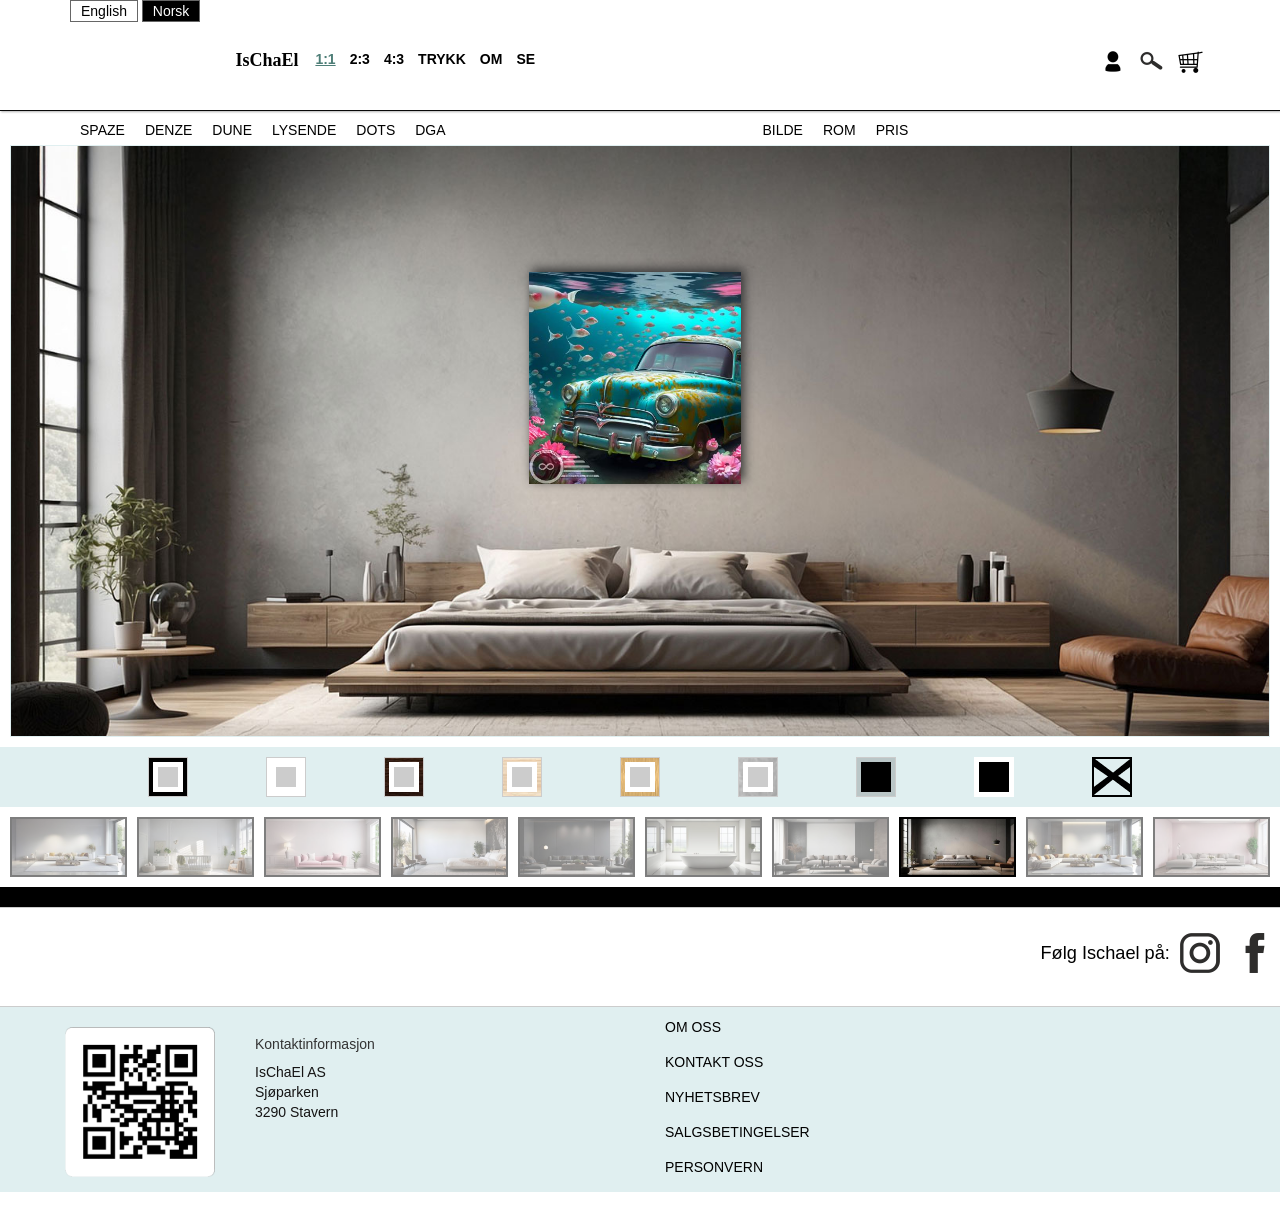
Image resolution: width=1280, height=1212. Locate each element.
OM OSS (693, 1027)
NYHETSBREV (712, 1097)
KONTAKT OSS (714, 1062)
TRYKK (442, 59)
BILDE (783, 130)
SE (525, 59)
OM (491, 59)
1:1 (325, 59)
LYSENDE (304, 130)
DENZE (168, 130)
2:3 (360, 59)
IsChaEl (266, 60)
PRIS (892, 130)
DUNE (232, 130)
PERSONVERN (714, 1167)
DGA (430, 130)
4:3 (394, 59)
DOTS (375, 130)
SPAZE (102, 130)
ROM (839, 130)
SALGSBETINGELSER (737, 1132)
